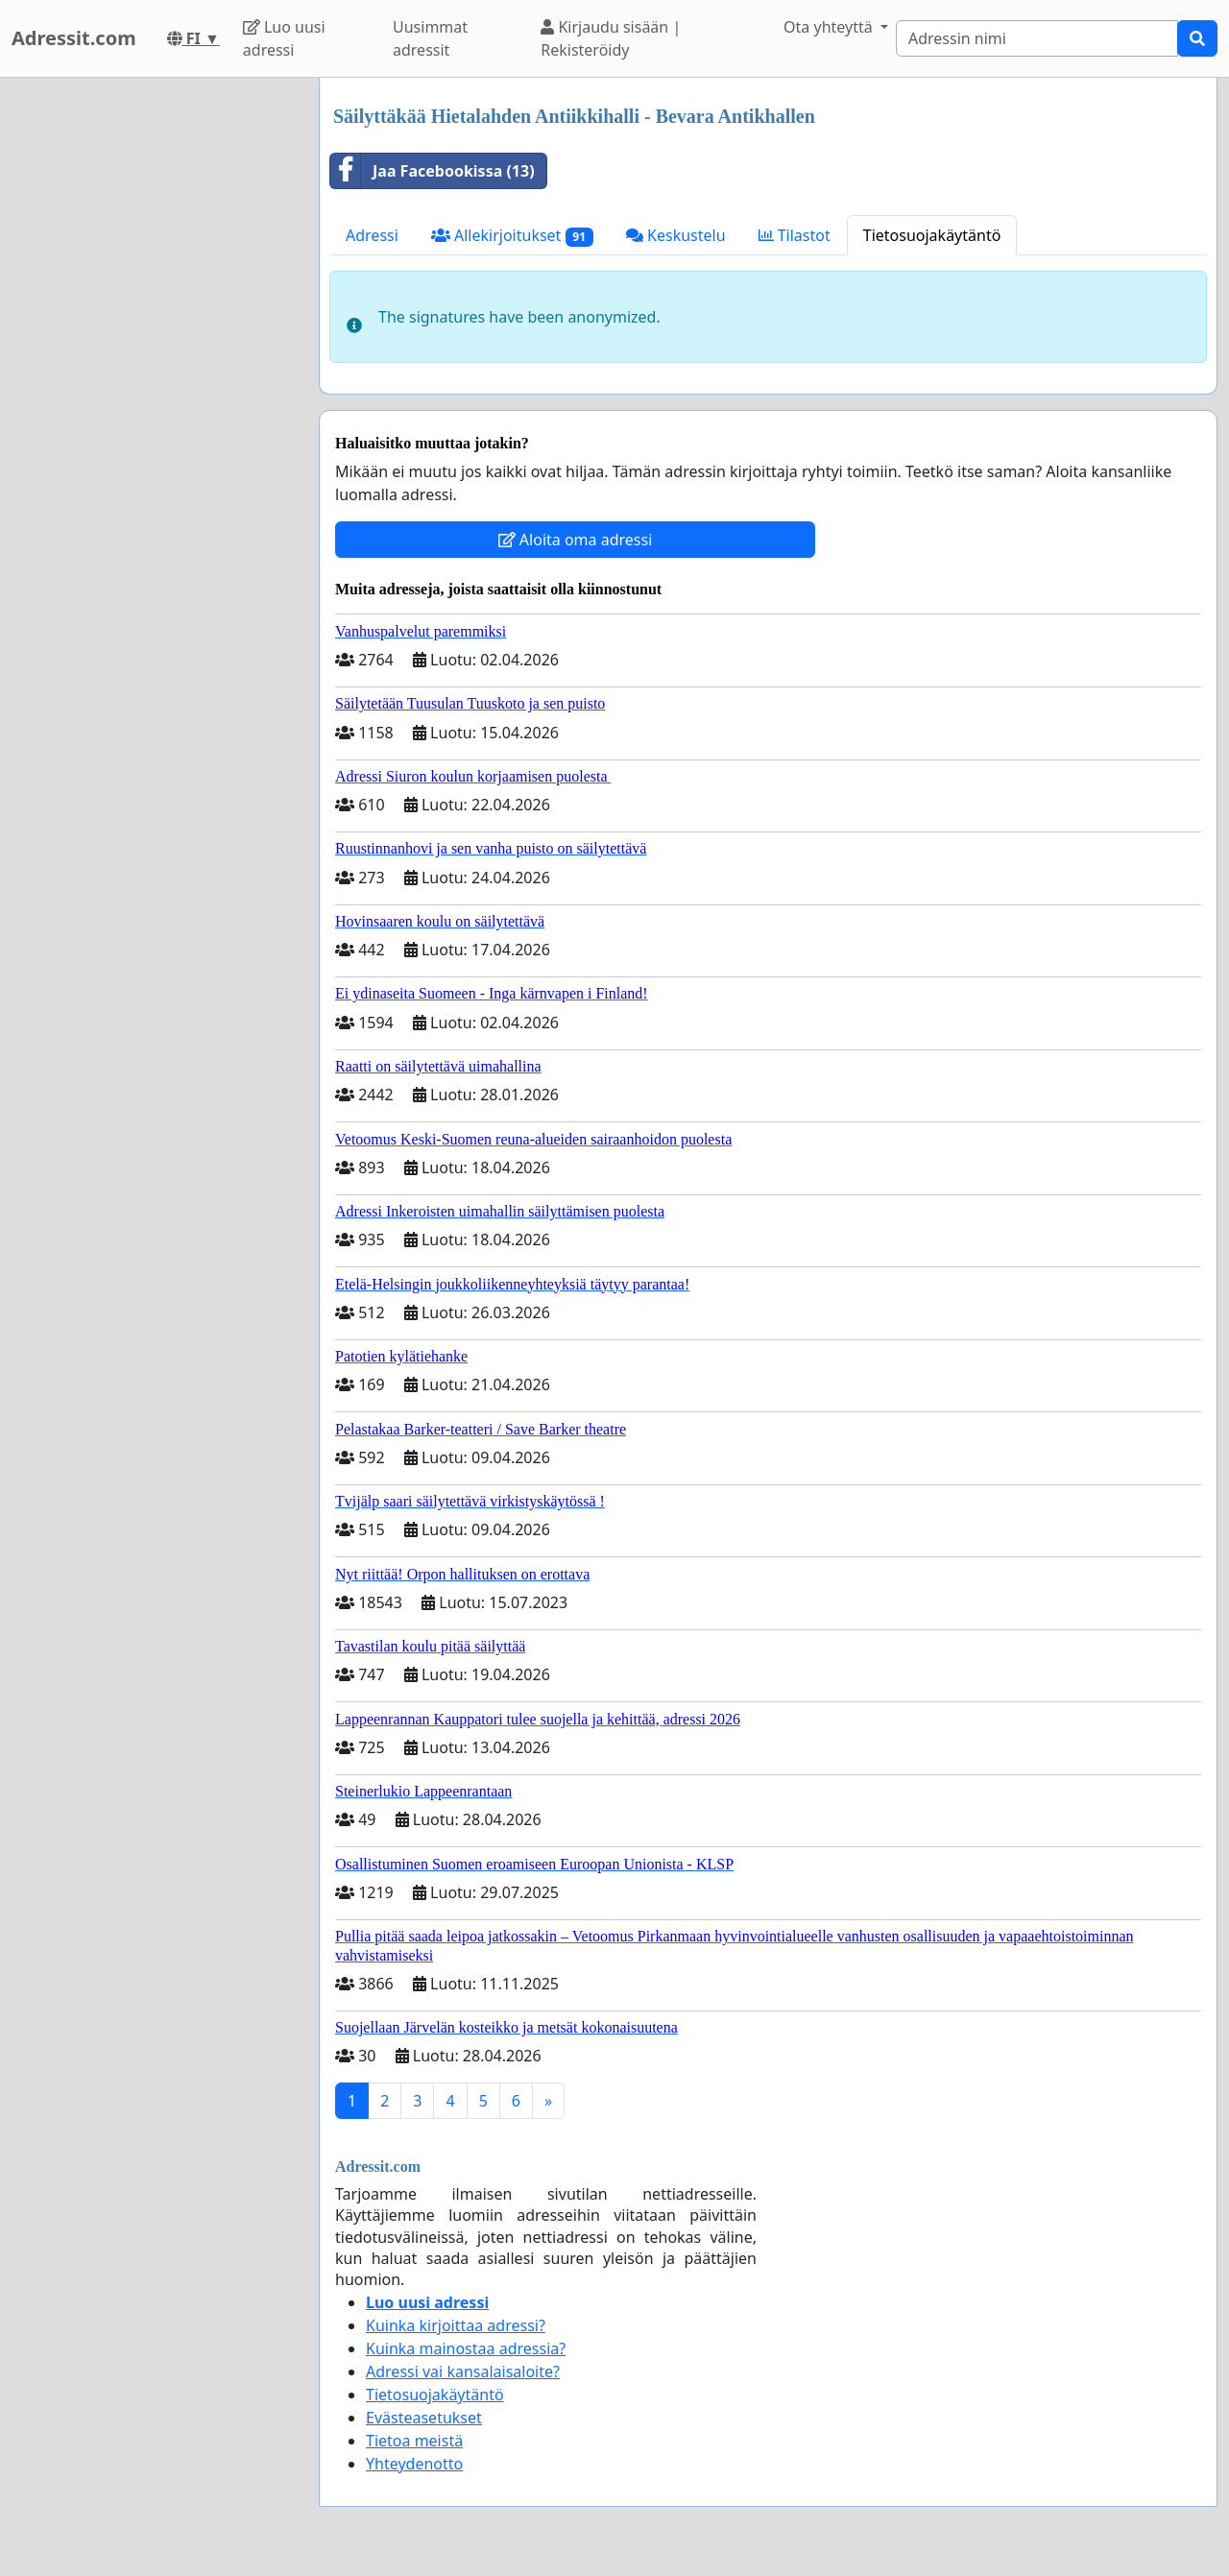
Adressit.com (74, 38)
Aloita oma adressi (575, 539)
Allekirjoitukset (512, 236)
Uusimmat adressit (430, 38)
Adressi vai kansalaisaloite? (463, 2371)
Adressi (372, 235)
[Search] (1037, 38)
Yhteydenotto (414, 2463)
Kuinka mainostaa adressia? (466, 2348)
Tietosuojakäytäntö (932, 235)
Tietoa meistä (414, 2440)
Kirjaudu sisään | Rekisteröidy (611, 38)
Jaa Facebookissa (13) (432, 171)
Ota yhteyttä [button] (830, 26)
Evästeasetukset (424, 2417)
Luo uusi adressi (284, 38)
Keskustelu (676, 235)
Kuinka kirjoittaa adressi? (455, 2325)
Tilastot (795, 235)
